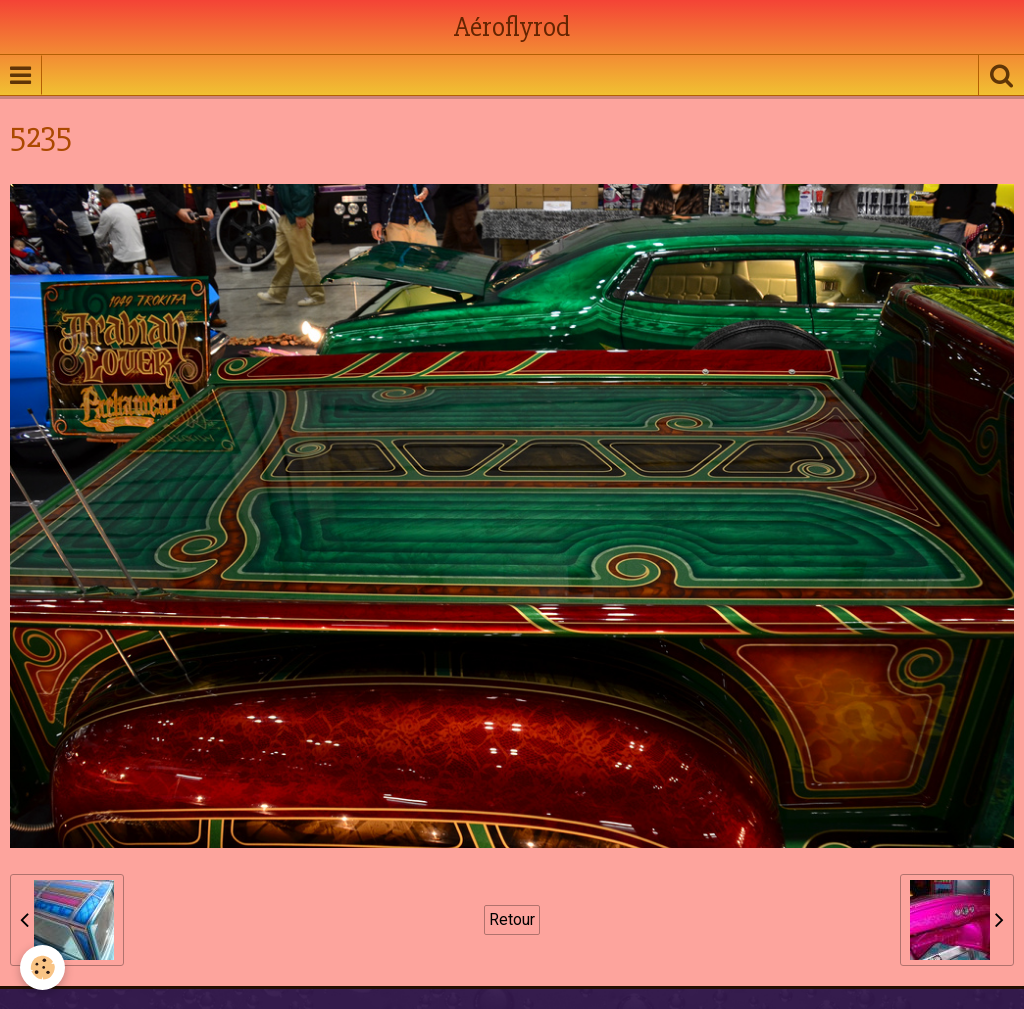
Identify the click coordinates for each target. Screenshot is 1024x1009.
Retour (512, 919)
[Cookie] (42, 967)
